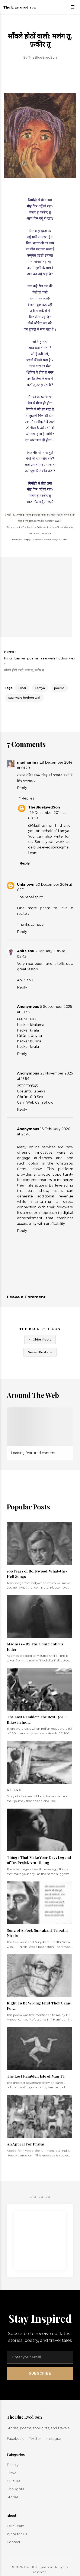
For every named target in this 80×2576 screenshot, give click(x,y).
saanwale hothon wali (46, 521)
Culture (13, 2481)
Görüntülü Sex (30, 1097)
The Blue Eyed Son (40, 1329)
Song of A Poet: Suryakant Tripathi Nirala (37, 1934)
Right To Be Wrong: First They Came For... (39, 2008)
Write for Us (17, 2534)
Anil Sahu (25, 951)
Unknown (25, 884)
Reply (22, 788)
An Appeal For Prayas (26, 2148)
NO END (14, 1789)
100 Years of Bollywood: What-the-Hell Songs (37, 1573)
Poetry (13, 2465)
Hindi (8, 658)
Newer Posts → (40, 1352)
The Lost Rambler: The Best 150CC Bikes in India (37, 1719)
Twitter (35, 2439)
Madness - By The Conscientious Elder (35, 1646)
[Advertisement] (40, 597)
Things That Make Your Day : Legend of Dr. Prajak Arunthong (39, 1860)
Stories (12, 2497)
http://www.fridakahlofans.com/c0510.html (46, 539)
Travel (12, 2473)
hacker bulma (29, 1041)
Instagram (55, 2439)
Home (9, 652)
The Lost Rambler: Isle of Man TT (36, 2079)
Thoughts (15, 2489)
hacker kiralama (30, 1025)
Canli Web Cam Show (35, 1102)
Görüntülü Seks (31, 1091)
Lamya (20, 658)
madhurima (27, 762)
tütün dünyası (29, 1036)
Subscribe (40, 2373)
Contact (13, 2542)
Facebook (15, 2439)
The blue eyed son (19, 7)
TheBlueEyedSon (44, 807)
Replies (28, 798)
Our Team (15, 2526)
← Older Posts (40, 1339)
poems (33, 658)
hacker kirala (28, 1030)
